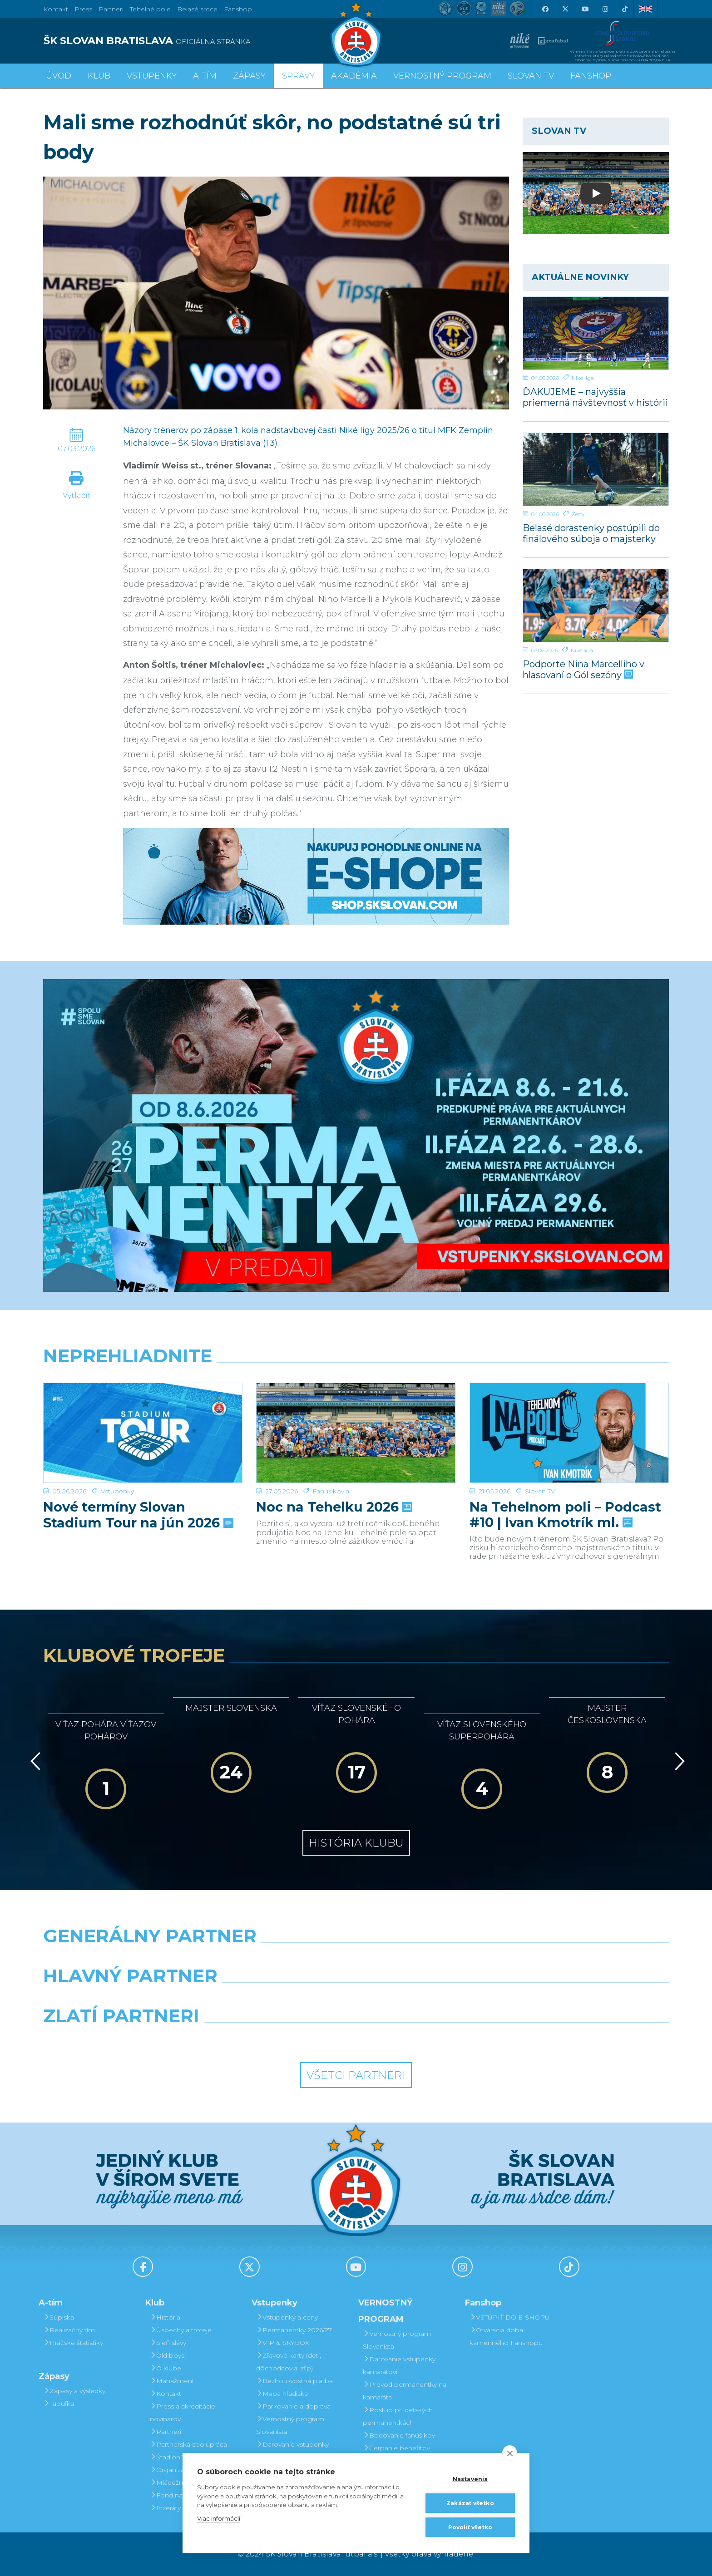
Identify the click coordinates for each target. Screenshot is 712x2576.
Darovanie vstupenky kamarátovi (292, 2450)
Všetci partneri (356, 2075)
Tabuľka (58, 2403)
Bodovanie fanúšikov (399, 2435)
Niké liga (583, 377)
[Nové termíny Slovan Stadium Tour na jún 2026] (142, 1417)
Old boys (167, 2355)
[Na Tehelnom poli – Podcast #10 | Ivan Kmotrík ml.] (569, 1417)
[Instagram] (605, 9)
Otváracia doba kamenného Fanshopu (506, 2336)
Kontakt (165, 2393)
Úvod (58, 76)
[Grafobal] (276, 1999)
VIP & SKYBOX (282, 2343)
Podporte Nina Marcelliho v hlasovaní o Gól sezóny (583, 669)
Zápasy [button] (249, 76)
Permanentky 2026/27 (294, 2330)
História (165, 2317)
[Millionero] (436, 1999)
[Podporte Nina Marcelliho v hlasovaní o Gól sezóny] (596, 605)
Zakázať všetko (470, 2503)
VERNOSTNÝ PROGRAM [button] (442, 76)
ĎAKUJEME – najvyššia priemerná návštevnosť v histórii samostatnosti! (595, 397)
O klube (165, 2368)
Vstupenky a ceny (287, 2317)
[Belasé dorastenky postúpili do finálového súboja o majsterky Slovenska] (596, 469)
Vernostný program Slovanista (290, 2425)
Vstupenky (117, 1460)
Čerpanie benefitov (396, 2448)
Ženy (578, 514)
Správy (298, 76)
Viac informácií (218, 2518)
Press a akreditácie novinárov (182, 2412)
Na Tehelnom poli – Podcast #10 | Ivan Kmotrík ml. (565, 1483)
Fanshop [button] (590, 76)
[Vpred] (678, 1761)
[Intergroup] (276, 2039)
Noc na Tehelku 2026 (333, 1475)
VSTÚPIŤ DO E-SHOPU (510, 2317)
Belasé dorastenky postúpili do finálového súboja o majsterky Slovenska (591, 533)
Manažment (172, 2381)
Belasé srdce (197, 9)
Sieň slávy (168, 2343)
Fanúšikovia (330, 1460)
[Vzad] (33, 1761)
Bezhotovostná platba (294, 2381)
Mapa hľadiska (282, 2393)
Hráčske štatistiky (73, 2343)
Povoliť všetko (470, 2527)
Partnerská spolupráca (188, 2444)
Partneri (165, 2432)
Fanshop (238, 9)
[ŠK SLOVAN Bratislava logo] (356, 34)
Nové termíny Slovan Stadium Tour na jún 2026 (137, 1483)
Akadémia (354, 76)
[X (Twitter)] (565, 9)
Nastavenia (470, 2479)
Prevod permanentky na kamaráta (404, 2390)
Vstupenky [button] (152, 76)
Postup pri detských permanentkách (398, 2416)
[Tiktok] (625, 9)
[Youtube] (585, 9)
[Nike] (355, 1959)
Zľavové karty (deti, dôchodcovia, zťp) (288, 2361)
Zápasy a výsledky (74, 2391)
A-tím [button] (205, 76)
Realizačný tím (69, 2330)
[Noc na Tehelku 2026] (355, 1417)
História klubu (356, 1842)
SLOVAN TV (531, 76)
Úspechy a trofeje (181, 2330)
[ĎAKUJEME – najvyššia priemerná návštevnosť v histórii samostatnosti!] (596, 333)
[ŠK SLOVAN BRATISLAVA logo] (196, 41)
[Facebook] (545, 9)
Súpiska (58, 2317)
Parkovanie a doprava (293, 2406)
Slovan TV (540, 1460)
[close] (509, 2453)
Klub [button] (99, 76)
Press (83, 9)
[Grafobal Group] (436, 2039)
